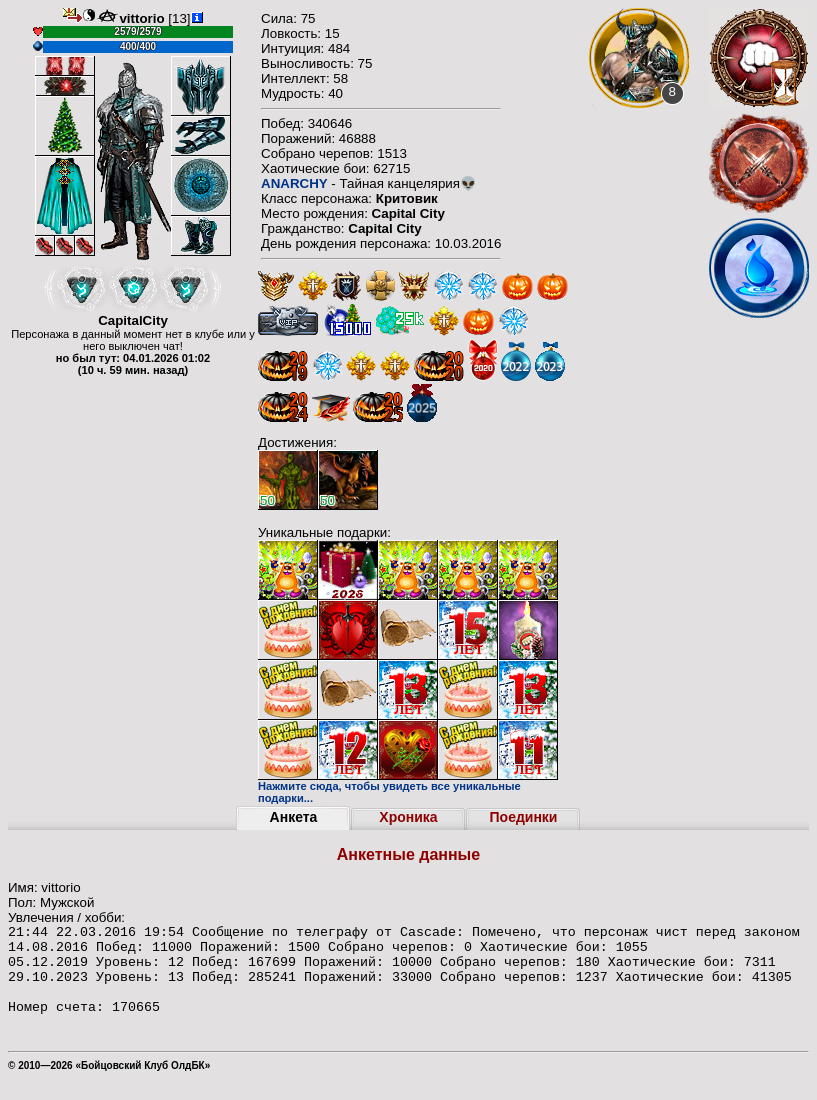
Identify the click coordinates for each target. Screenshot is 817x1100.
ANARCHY (294, 183)
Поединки (524, 817)
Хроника (408, 817)
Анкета (294, 817)
